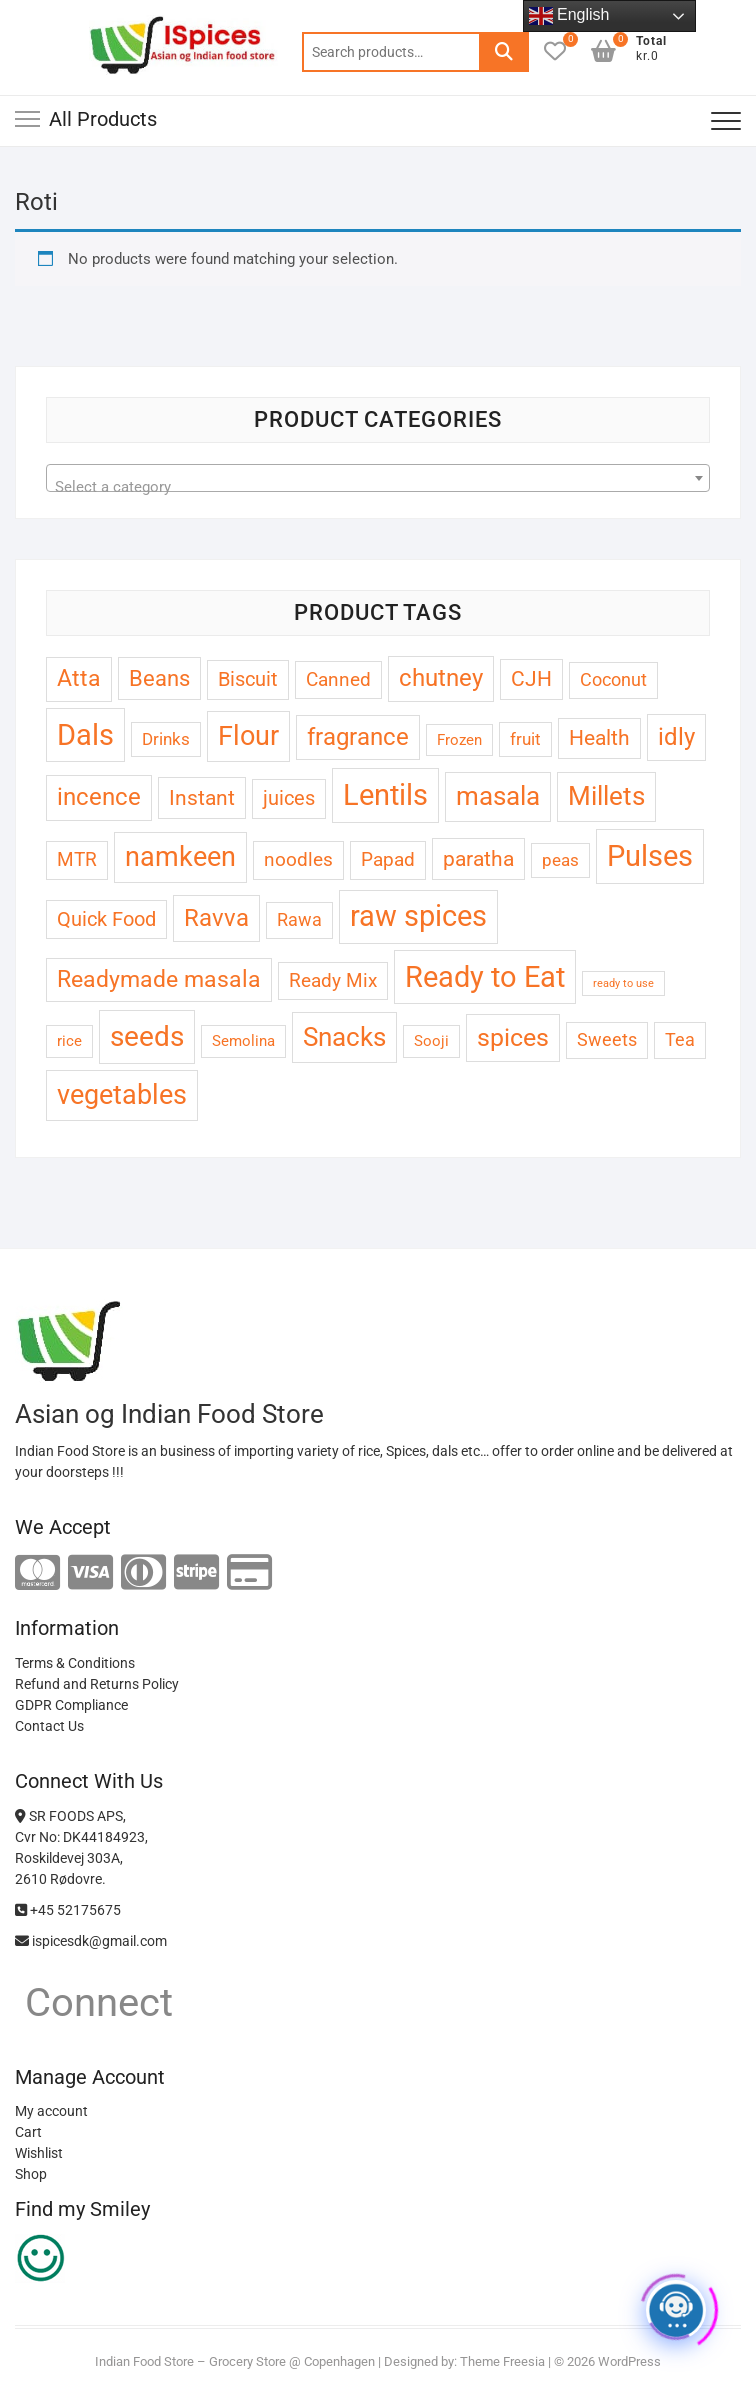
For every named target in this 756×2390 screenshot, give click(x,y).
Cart (28, 2132)
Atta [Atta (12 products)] (79, 678)
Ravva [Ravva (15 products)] (216, 917)
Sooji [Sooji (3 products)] (431, 1041)
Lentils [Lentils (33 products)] (385, 795)
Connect (94, 2002)
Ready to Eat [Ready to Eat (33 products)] (485, 977)
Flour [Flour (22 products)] (248, 736)
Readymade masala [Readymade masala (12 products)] (159, 979)
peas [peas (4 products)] (560, 860)
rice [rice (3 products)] (69, 1041)
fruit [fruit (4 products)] (525, 739)
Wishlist (39, 2153)
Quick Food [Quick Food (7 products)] (106, 919)
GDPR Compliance (71, 1705)
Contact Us (49, 1726)
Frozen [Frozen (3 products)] (459, 740)
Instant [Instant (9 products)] (202, 797)
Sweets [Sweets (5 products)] (607, 1039)
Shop (31, 2174)
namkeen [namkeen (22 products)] (180, 857)
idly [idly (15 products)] (676, 736)
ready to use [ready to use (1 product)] (623, 983)
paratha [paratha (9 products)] (478, 858)
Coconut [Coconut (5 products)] (613, 679)
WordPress (629, 2361)
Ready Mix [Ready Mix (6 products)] (333, 980)
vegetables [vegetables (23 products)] (122, 1095)
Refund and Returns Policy (97, 1684)
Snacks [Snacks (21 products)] (344, 1036)
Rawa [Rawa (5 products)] (299, 919)
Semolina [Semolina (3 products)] (243, 1041)
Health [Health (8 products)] (599, 738)
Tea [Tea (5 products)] (680, 1039)
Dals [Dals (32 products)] (85, 735)
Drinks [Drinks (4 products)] (166, 739)
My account (51, 2111)
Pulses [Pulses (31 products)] (650, 856)
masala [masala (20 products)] (498, 796)
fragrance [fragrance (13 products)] (358, 737)
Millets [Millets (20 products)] (606, 796)
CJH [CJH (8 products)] (531, 679)
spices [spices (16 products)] (513, 1037)
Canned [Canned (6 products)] (338, 679)
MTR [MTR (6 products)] (77, 859)
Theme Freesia (502, 2361)
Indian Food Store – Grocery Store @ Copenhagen (235, 2361)
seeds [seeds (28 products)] (147, 1036)
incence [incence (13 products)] (99, 797)
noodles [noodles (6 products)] (298, 859)
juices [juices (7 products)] (289, 798)
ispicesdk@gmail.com (91, 1941)
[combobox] (378, 478)
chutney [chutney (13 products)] (441, 678)
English (569, 16)
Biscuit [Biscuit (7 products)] (248, 679)
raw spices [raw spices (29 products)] (418, 916)
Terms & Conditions (75, 1663)
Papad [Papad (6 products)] (388, 859)
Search (504, 52)
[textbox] (378, 486)
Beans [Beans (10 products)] (159, 678)
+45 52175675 (68, 1910)
